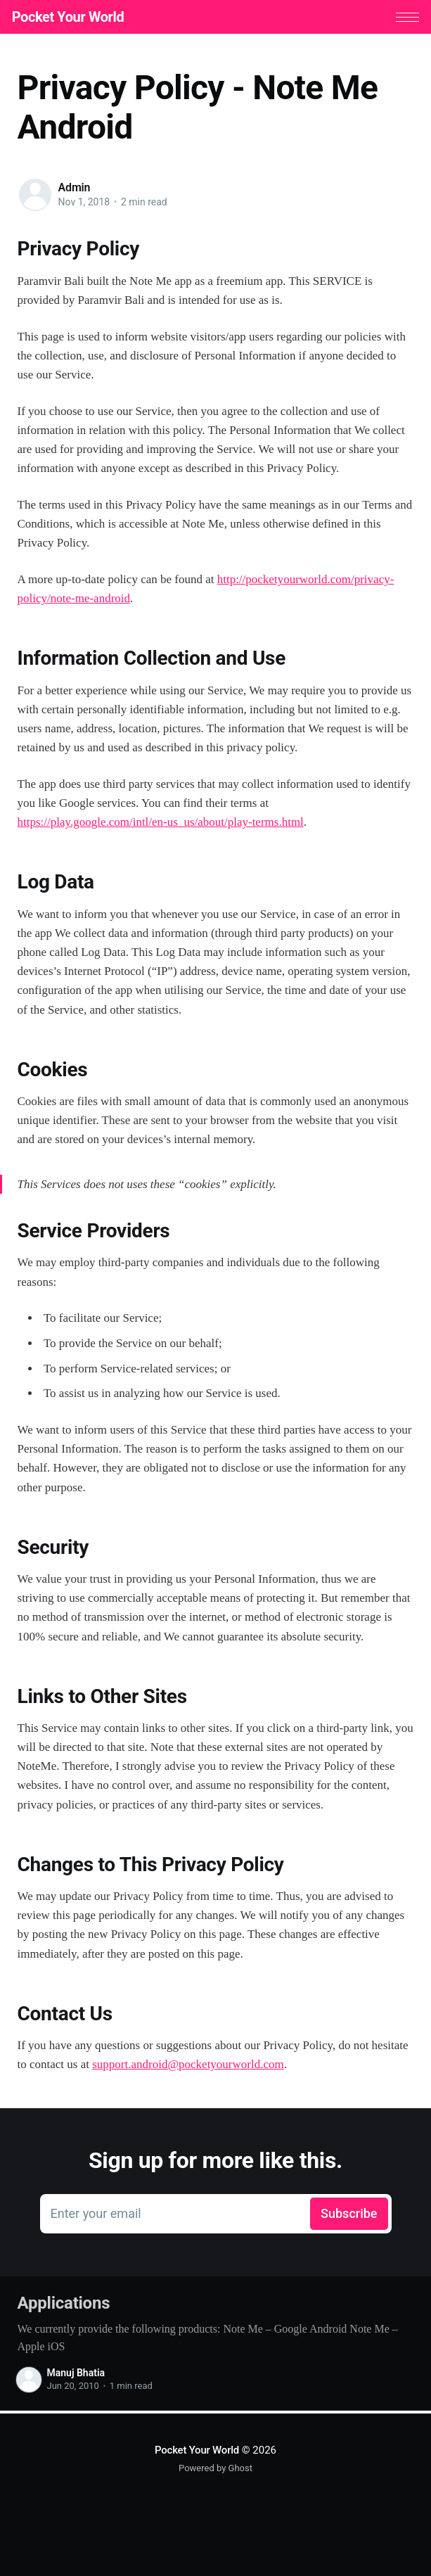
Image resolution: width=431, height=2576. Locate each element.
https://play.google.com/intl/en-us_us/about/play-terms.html (161, 824)
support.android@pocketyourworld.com (188, 2067)
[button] (401, 18)
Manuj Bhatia (76, 2375)
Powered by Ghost (215, 2468)
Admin (74, 190)
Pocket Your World (74, 18)
